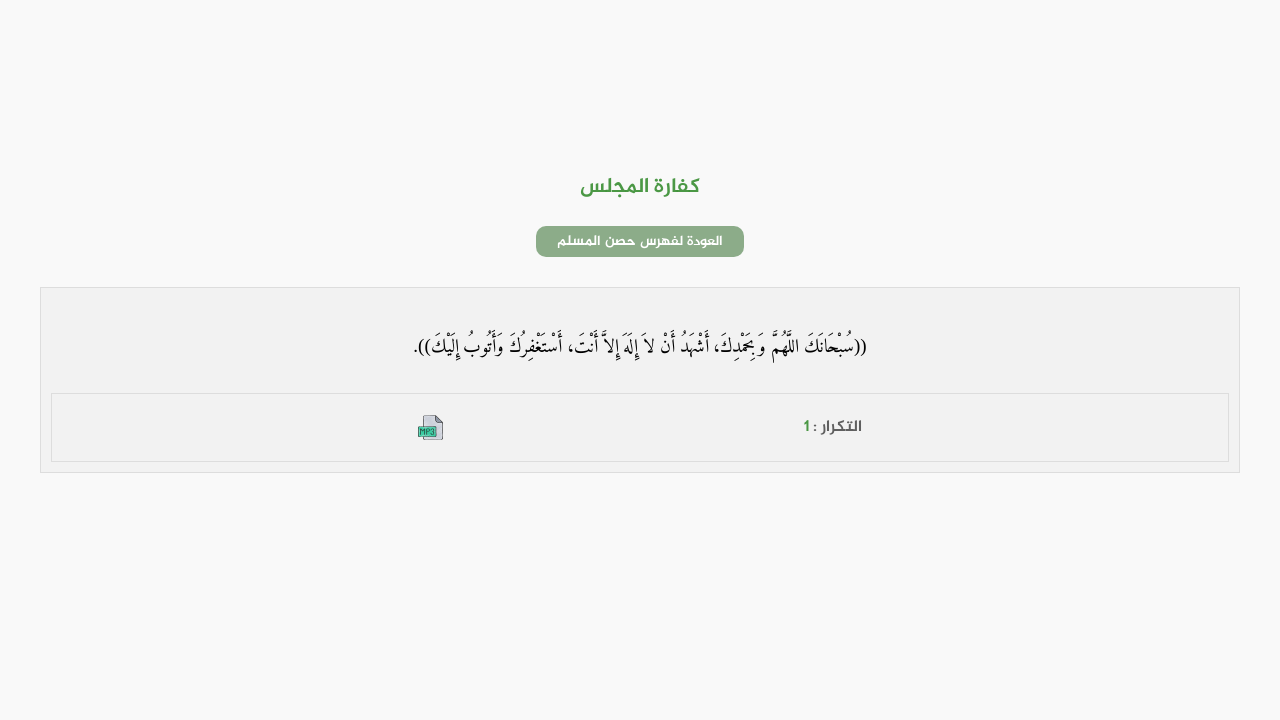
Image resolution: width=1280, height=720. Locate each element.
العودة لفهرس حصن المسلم (640, 241)
